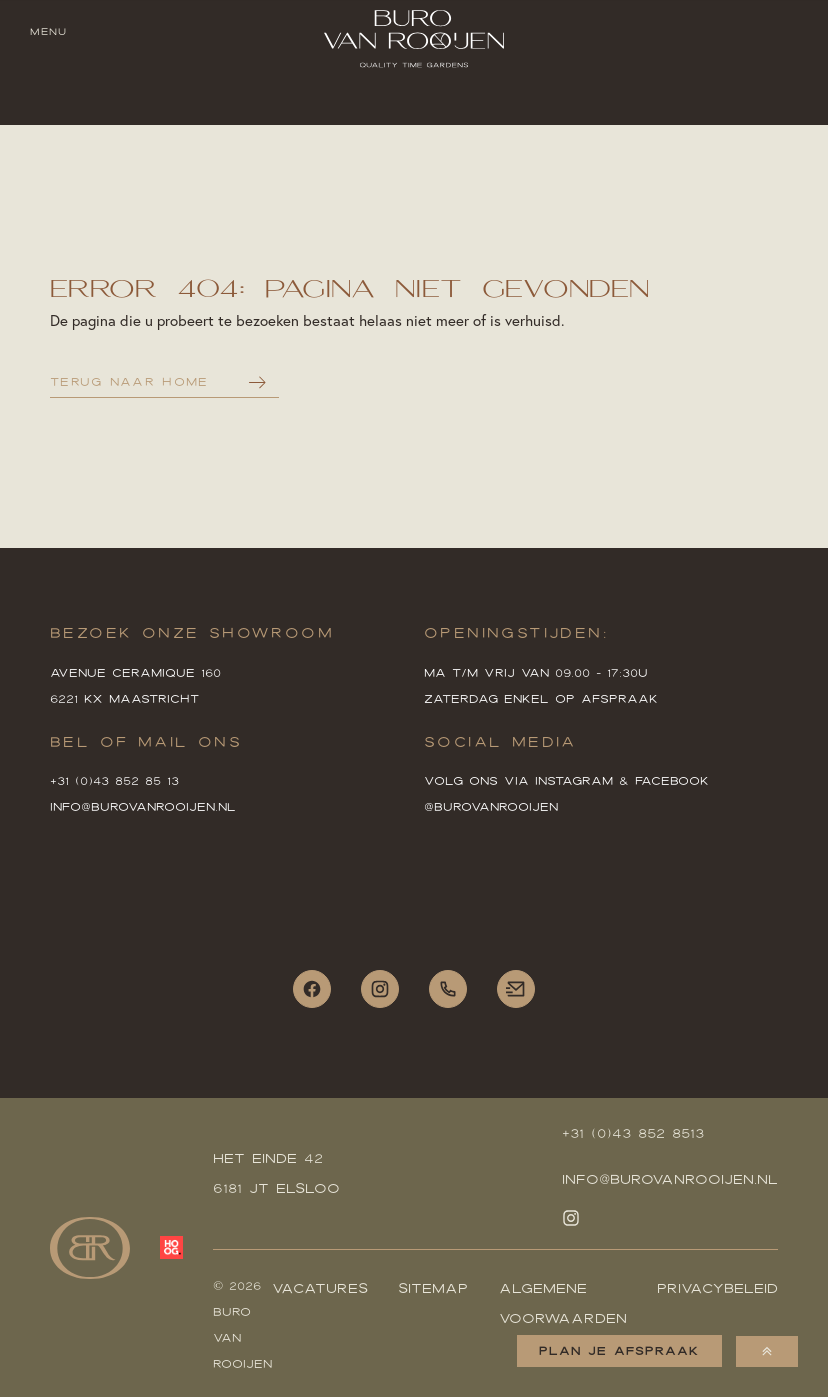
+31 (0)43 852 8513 (633, 1133)
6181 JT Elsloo (276, 1188)
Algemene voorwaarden (563, 1303)
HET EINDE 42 (268, 1158)
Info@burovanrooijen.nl (670, 1179)
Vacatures (320, 1288)
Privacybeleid (717, 1288)
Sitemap (433, 1288)
